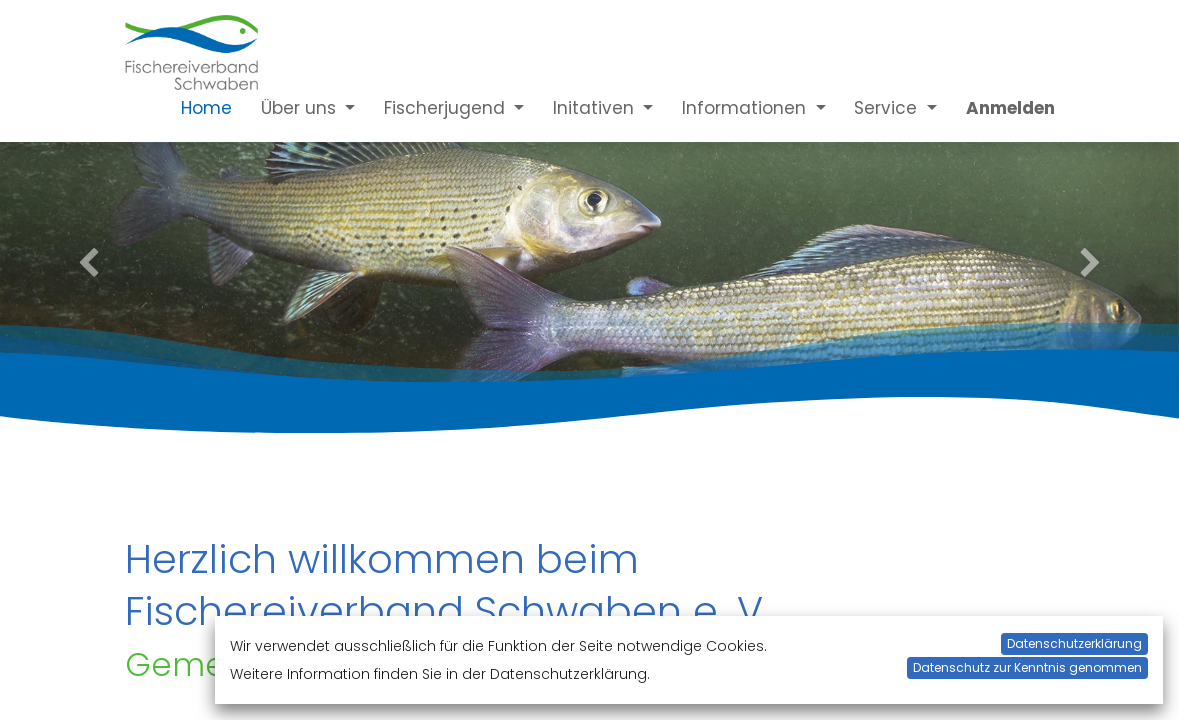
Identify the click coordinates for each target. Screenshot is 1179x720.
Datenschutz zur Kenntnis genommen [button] (1027, 667)
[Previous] (88, 265)
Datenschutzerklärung (1074, 643)
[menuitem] (192, 108)
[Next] (1090, 265)
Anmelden (1010, 108)
